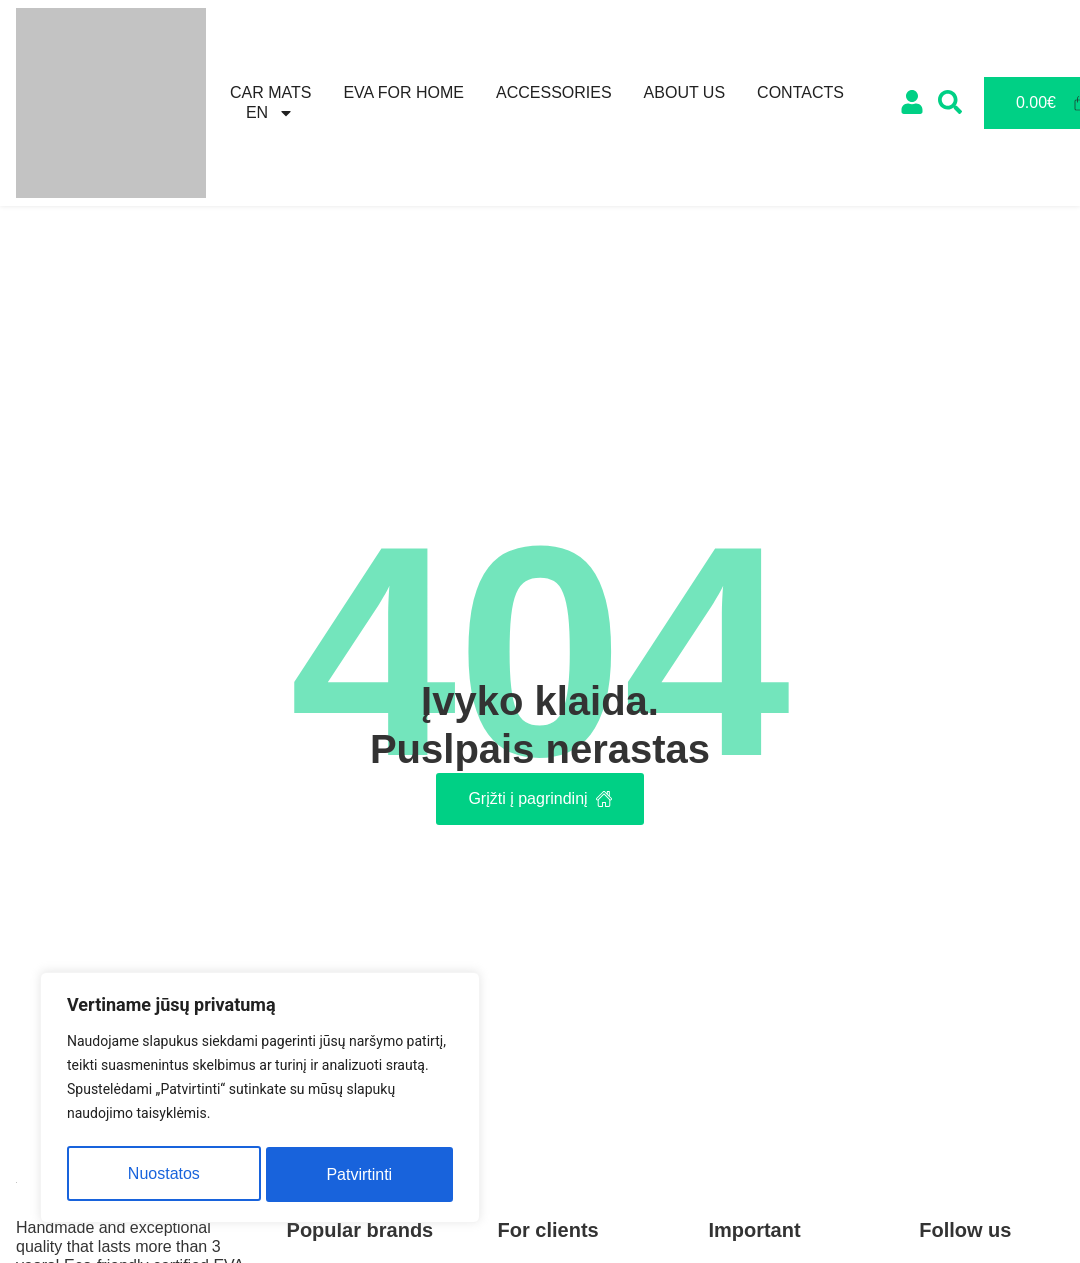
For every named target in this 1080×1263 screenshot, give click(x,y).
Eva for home (403, 92)
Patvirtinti (360, 1174)
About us (685, 92)
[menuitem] (270, 113)
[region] (260, 1100)
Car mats (270, 92)
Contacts (800, 92)
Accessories (554, 92)
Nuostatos (163, 1174)
